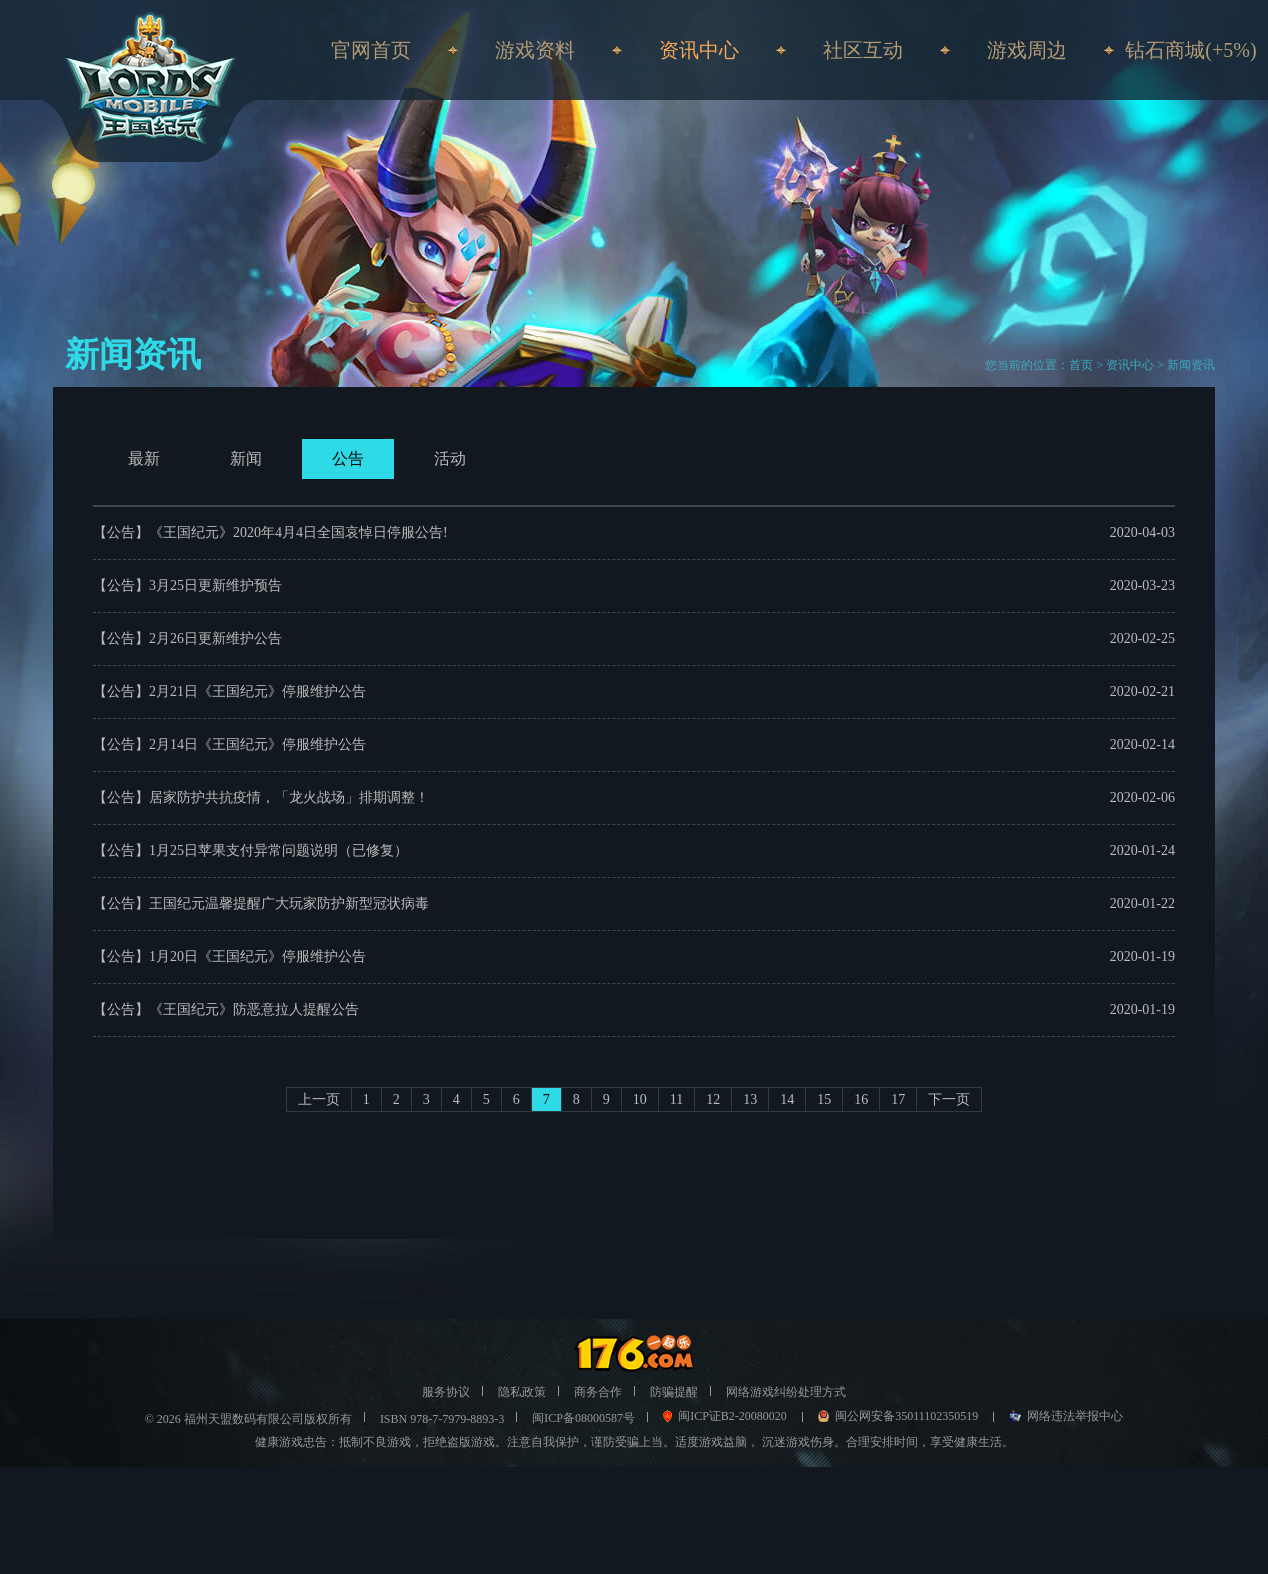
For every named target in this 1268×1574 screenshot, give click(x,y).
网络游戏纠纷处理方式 (786, 1392)
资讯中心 (1130, 365)
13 (750, 1099)
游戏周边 (1027, 50)
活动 (450, 458)
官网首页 (371, 50)
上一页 (319, 1099)
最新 (144, 458)
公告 (348, 458)
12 (713, 1099)
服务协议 (446, 1392)
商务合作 (598, 1392)
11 (676, 1099)
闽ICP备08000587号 (583, 1418)
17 (898, 1099)
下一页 (949, 1099)
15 (824, 1099)
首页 (1081, 365)
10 (640, 1099)
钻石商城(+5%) (1190, 50)
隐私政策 (522, 1392)
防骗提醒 (674, 1392)
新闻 (246, 458)
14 (787, 1099)
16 (861, 1099)
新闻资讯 (1191, 365)
